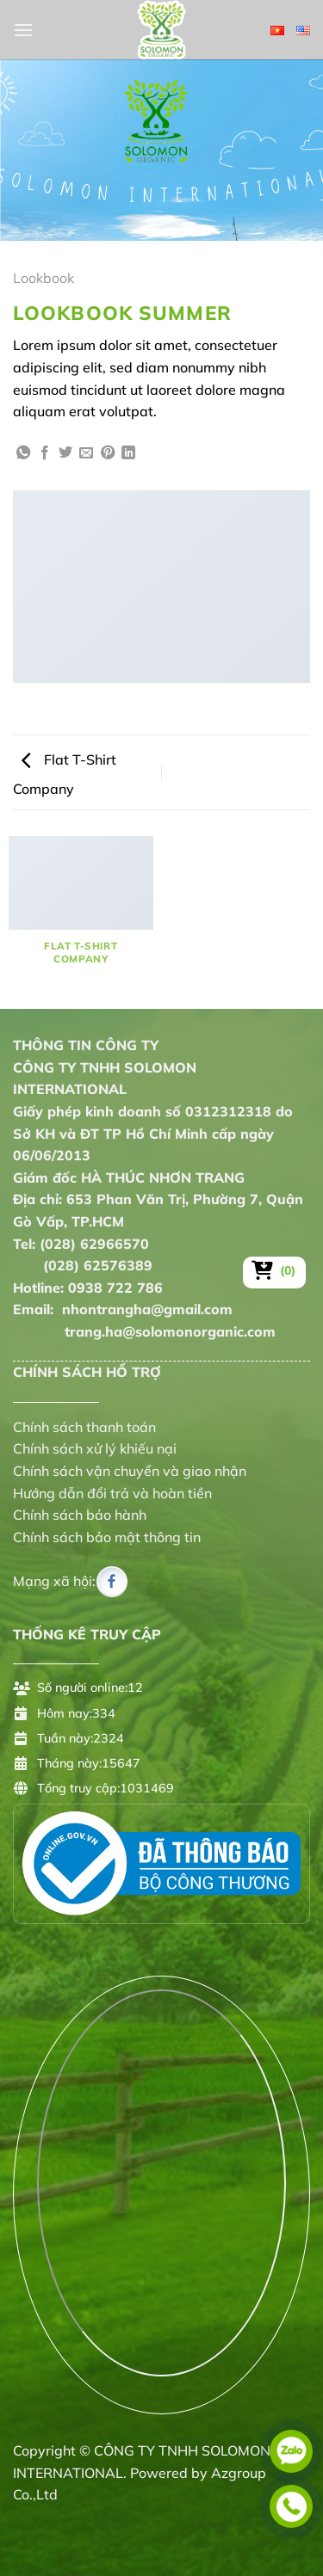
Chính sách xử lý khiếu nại (95, 1448)
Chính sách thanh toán (84, 1427)
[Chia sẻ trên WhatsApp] (23, 453)
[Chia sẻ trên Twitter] (65, 453)
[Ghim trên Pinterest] (108, 453)
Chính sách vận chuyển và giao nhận (129, 1470)
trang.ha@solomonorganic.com (144, 1331)
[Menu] (23, 30)
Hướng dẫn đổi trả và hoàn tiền (112, 1493)
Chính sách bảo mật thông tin (107, 1537)
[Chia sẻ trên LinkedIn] (128, 453)
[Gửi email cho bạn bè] (86, 453)
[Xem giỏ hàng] (274, 1270)
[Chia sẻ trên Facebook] (45, 453)
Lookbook (43, 277)
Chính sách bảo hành (79, 1514)
